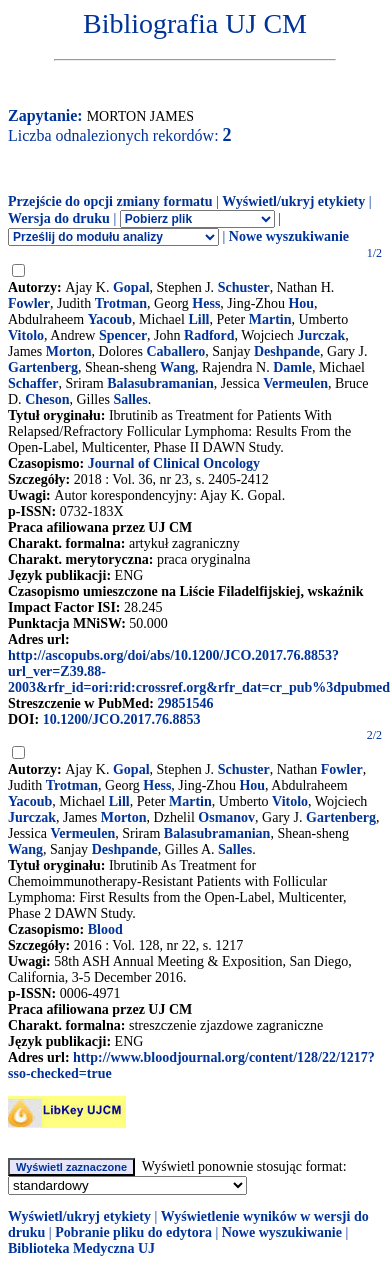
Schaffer (33, 383)
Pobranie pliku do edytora (133, 1232)
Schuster (244, 287)
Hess (206, 303)
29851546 (185, 703)
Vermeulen (295, 383)
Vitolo (26, 335)
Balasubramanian (160, 383)
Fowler (29, 303)
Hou (301, 303)
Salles (130, 399)
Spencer (123, 335)
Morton (69, 351)
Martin (270, 319)
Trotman (121, 303)
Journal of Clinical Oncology (174, 463)
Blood (105, 929)
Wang (177, 367)
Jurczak (321, 335)
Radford (209, 335)
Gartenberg (43, 367)
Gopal (131, 287)
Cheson (47, 399)
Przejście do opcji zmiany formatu (110, 201)
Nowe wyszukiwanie (289, 236)
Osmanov (226, 817)
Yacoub (110, 319)
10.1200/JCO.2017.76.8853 (122, 719)
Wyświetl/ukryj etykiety (293, 201)
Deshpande (287, 351)
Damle (292, 367)
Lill (198, 319)
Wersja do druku (59, 218)
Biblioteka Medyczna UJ (81, 1248)
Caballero (175, 351)
